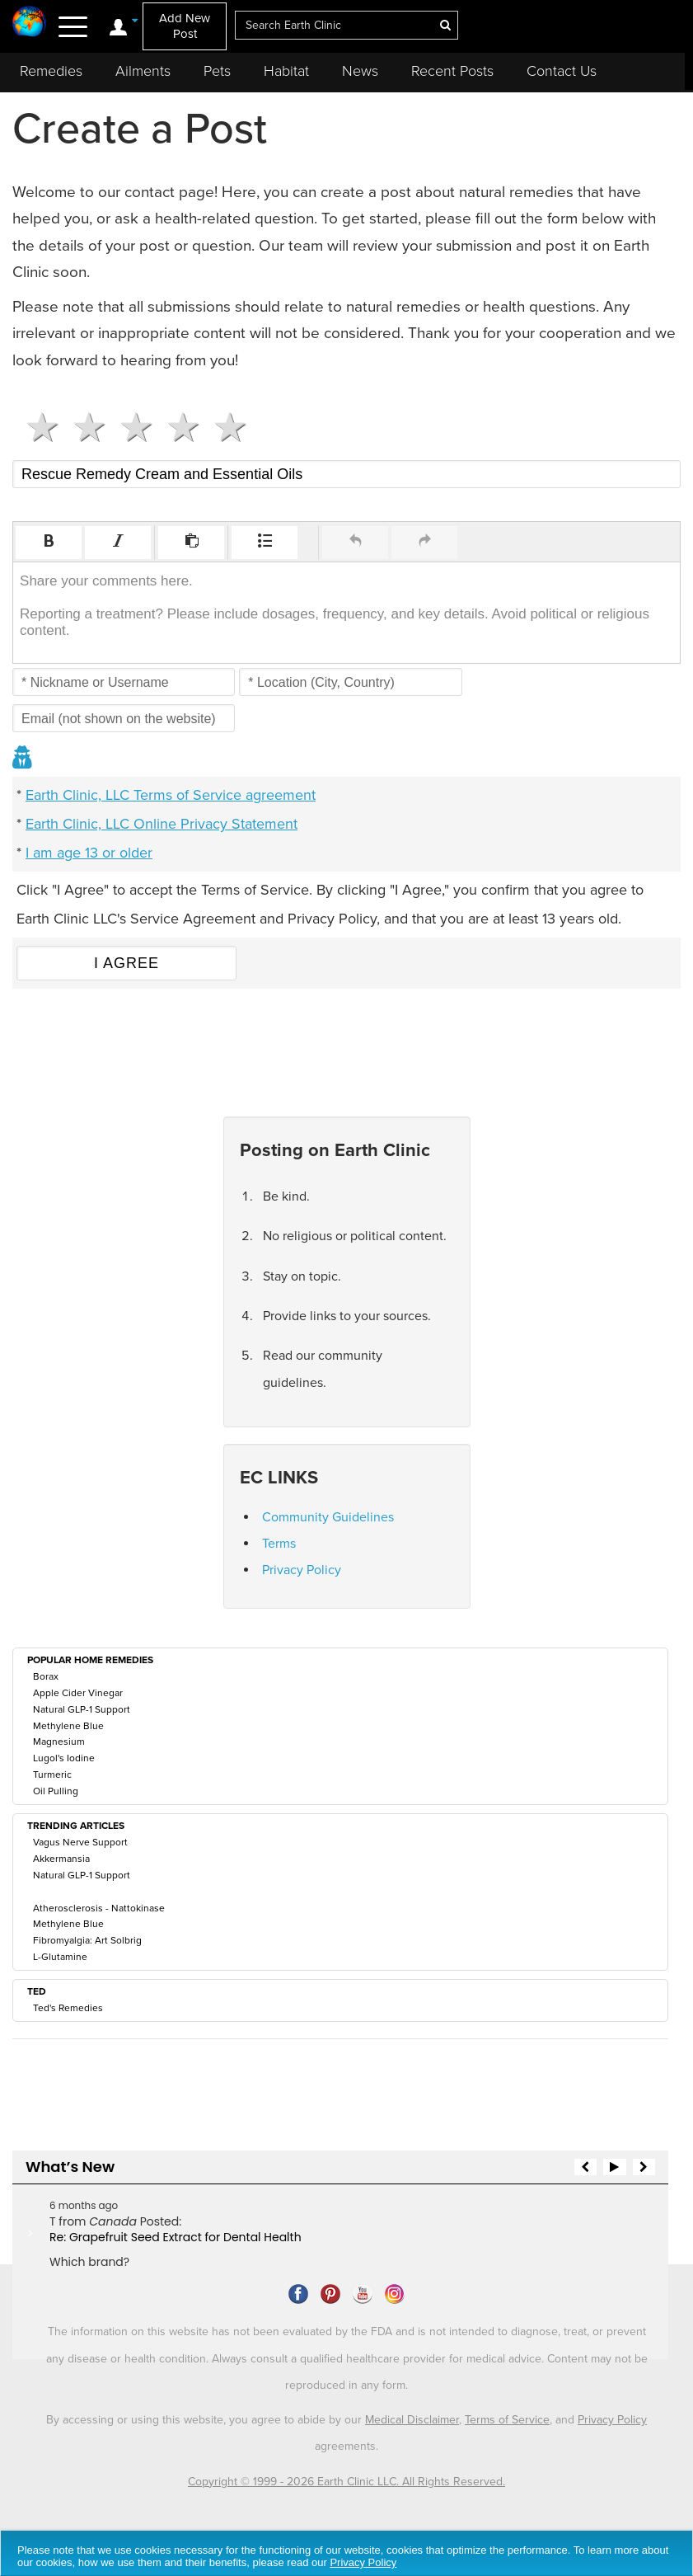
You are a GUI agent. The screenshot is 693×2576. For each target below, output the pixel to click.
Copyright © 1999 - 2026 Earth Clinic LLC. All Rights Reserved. (346, 2482)
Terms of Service (507, 2420)
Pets (217, 71)
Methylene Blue (68, 1726)
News (360, 71)
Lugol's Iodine (64, 1758)
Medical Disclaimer (412, 2420)
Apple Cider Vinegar (78, 1693)
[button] (48, 542)
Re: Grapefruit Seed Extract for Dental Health (175, 2237)
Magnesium (59, 1741)
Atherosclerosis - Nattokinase (99, 1908)
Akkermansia (61, 1858)
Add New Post (184, 26)
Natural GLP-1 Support (81, 1709)
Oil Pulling (55, 1791)
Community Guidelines (328, 1517)
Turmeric (52, 1774)
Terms (279, 1543)
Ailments (143, 71)
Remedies (51, 71)
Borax (46, 1676)
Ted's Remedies (68, 2008)
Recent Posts (452, 71)
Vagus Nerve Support (80, 1842)
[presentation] (49, 542)
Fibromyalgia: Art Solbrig (87, 1940)
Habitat (286, 71)
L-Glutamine (60, 1957)
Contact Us (562, 71)
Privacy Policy (301, 1570)
